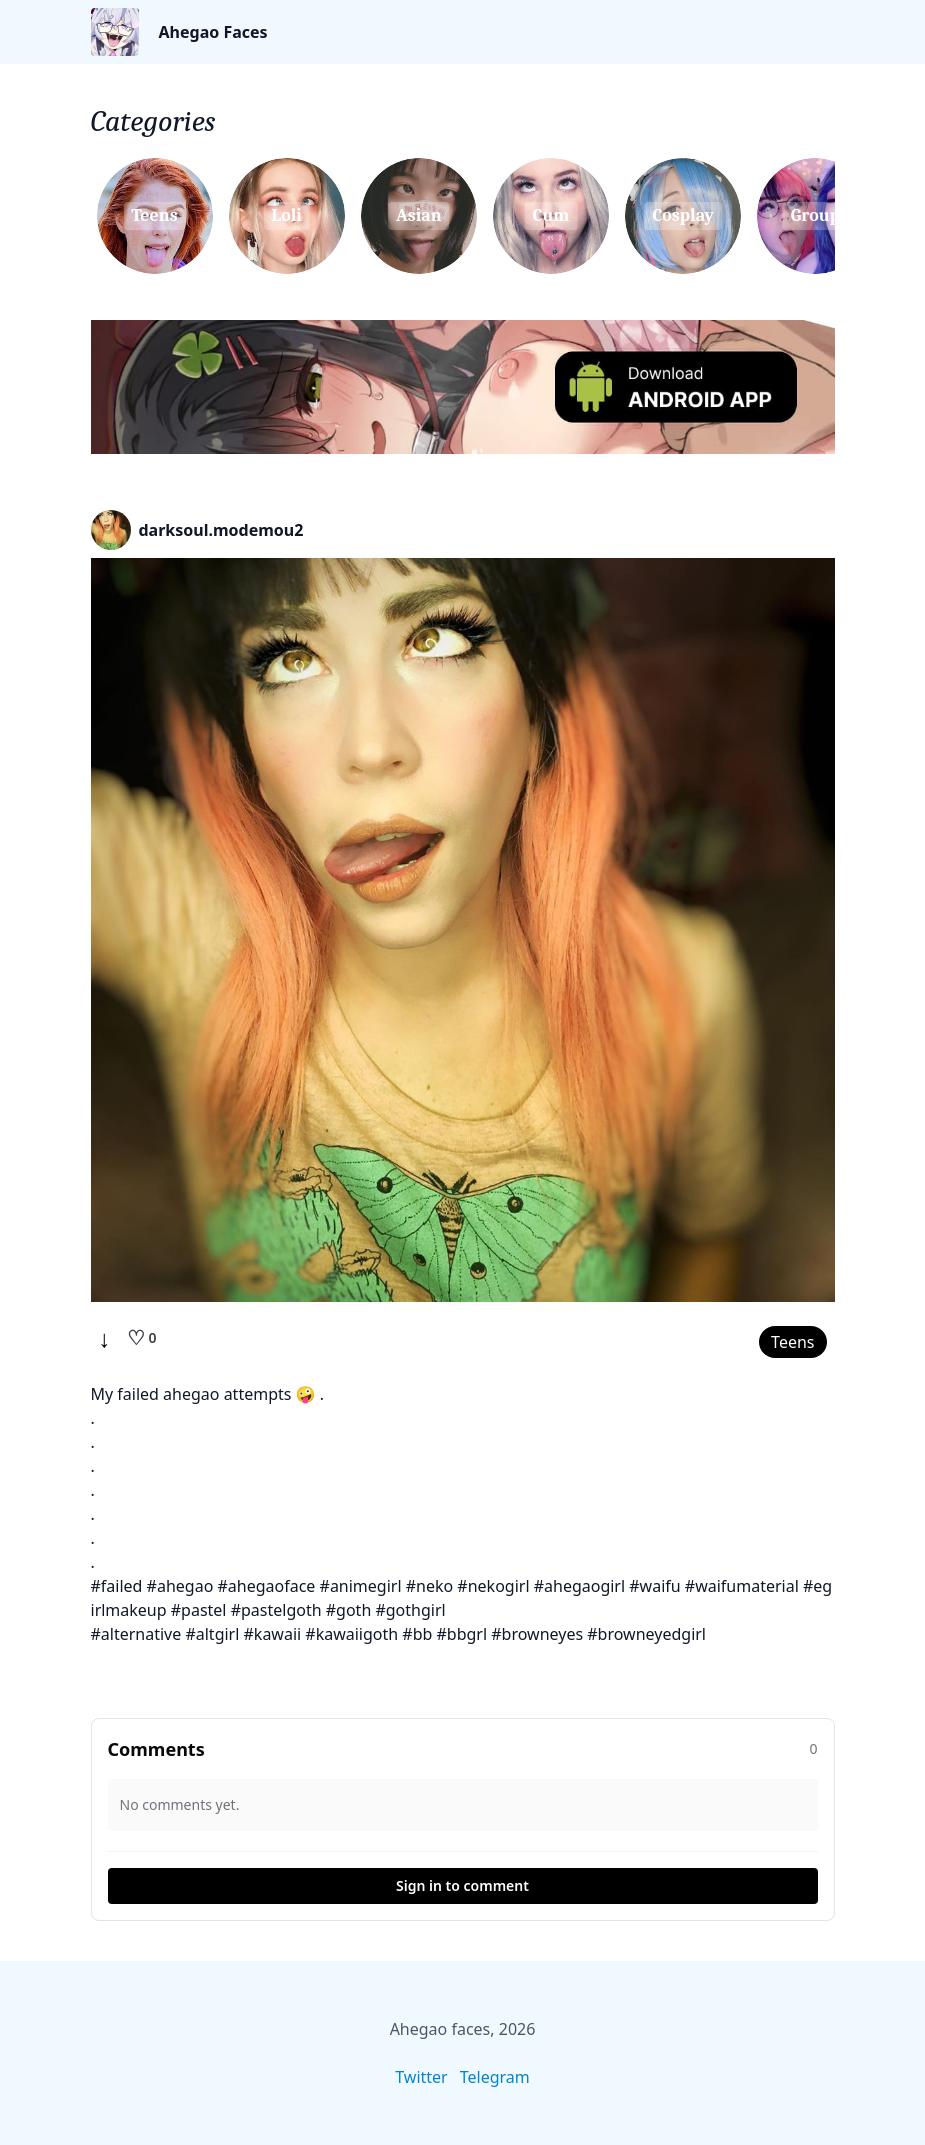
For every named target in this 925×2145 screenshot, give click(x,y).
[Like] (142, 1338)
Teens (792, 1342)
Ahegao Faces (213, 32)
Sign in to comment (462, 1885)
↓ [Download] (105, 1338)
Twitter (421, 2077)
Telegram (495, 2077)
